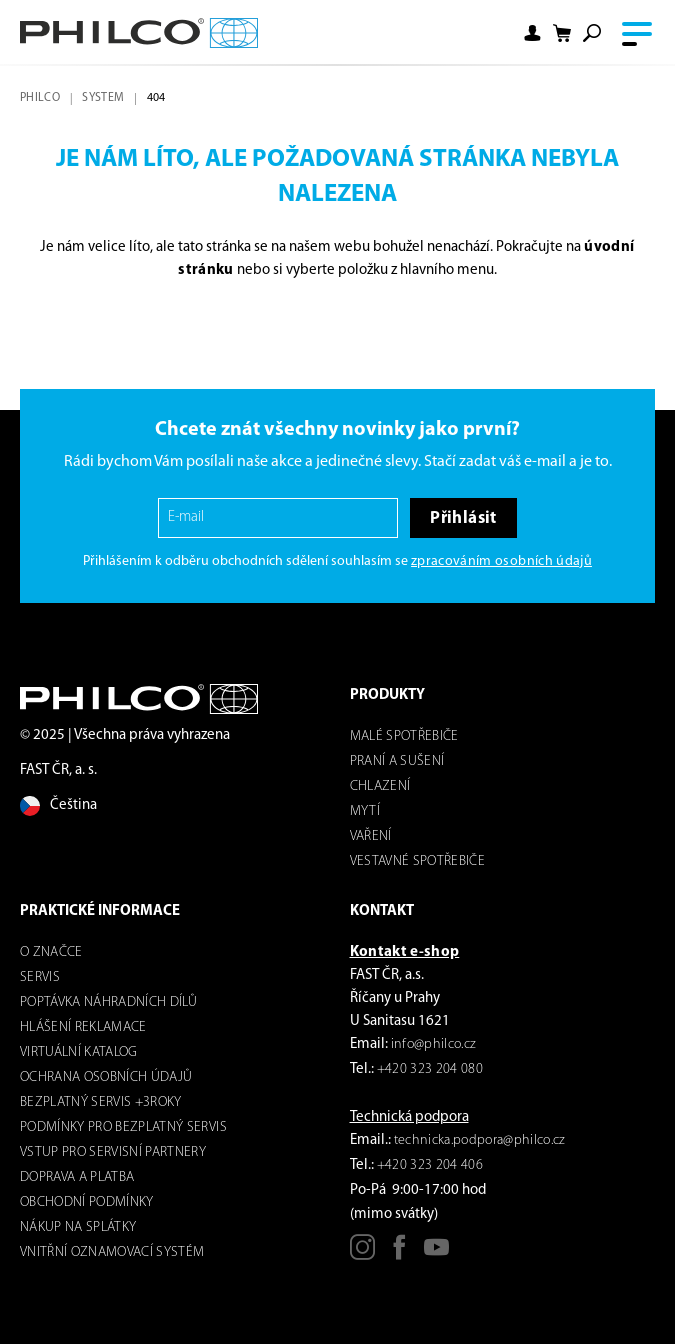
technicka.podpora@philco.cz (480, 1140)
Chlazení (380, 786)
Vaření (371, 836)
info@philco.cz (434, 1044)
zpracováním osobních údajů (501, 561)
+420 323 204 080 (430, 1069)
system (103, 98)
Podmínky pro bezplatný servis (123, 1127)
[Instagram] (362, 1254)
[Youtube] (436, 1254)
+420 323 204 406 (430, 1165)
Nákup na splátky (78, 1227)
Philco (40, 98)
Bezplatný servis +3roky (101, 1102)
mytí (365, 811)
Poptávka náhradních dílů (108, 1002)
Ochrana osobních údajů (106, 1077)
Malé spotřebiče (404, 736)
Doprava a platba (77, 1177)
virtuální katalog (79, 1052)
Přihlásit (463, 518)
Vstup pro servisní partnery (113, 1152)
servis (40, 977)
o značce (51, 952)
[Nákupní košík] (562, 33)
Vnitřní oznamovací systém (112, 1252)
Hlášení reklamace (83, 1027)
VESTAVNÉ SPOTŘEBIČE (417, 861)
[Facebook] (399, 1254)
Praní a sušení (397, 761)
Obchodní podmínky (87, 1202)
